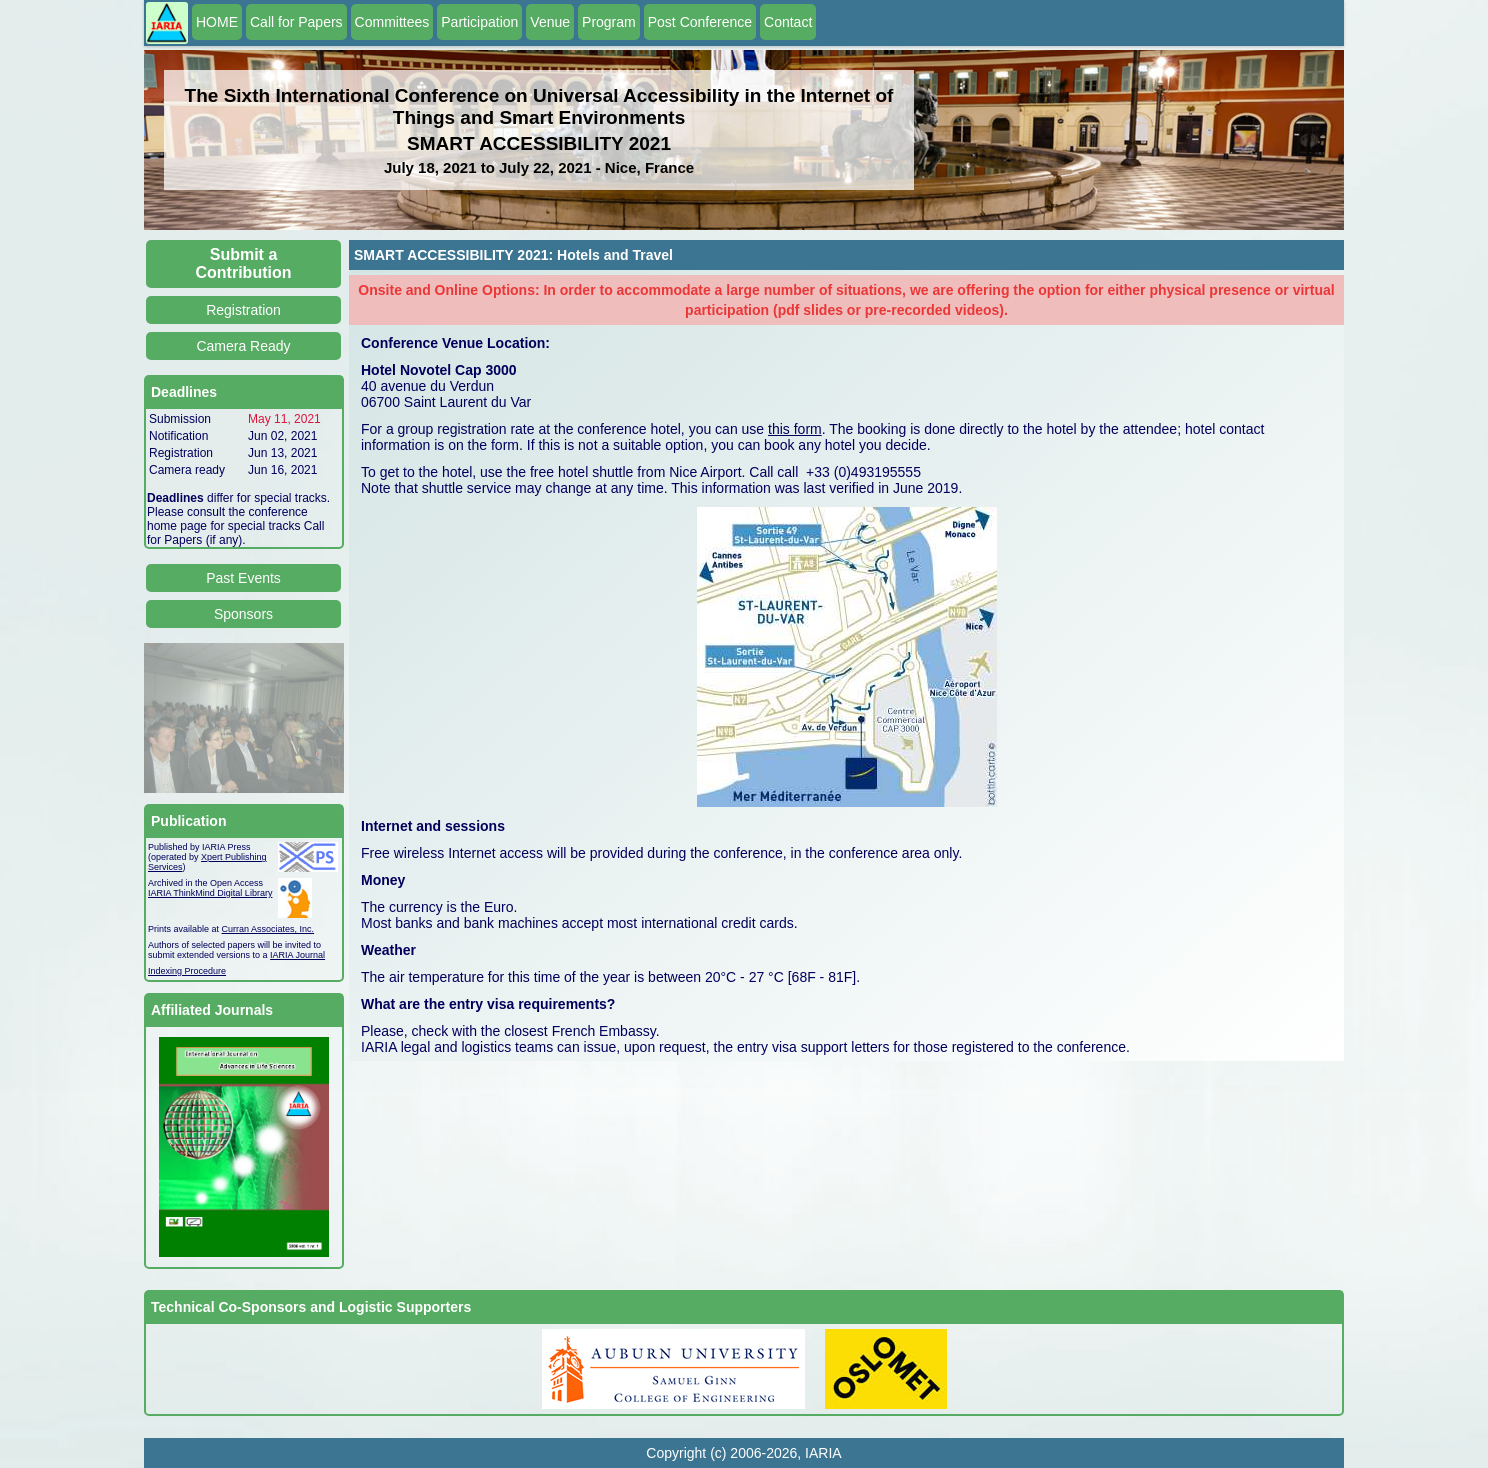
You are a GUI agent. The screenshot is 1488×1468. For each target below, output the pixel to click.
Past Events (243, 578)
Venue (550, 22)
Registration (243, 310)
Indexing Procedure (187, 971)
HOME (217, 22)
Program (609, 22)
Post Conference (700, 22)
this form (795, 429)
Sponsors (243, 614)
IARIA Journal (297, 955)
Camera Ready (243, 346)
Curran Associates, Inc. (268, 929)
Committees (392, 22)
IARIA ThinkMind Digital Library (210, 893)
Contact (788, 22)
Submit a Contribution (244, 263)
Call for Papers (296, 22)
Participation (479, 22)
